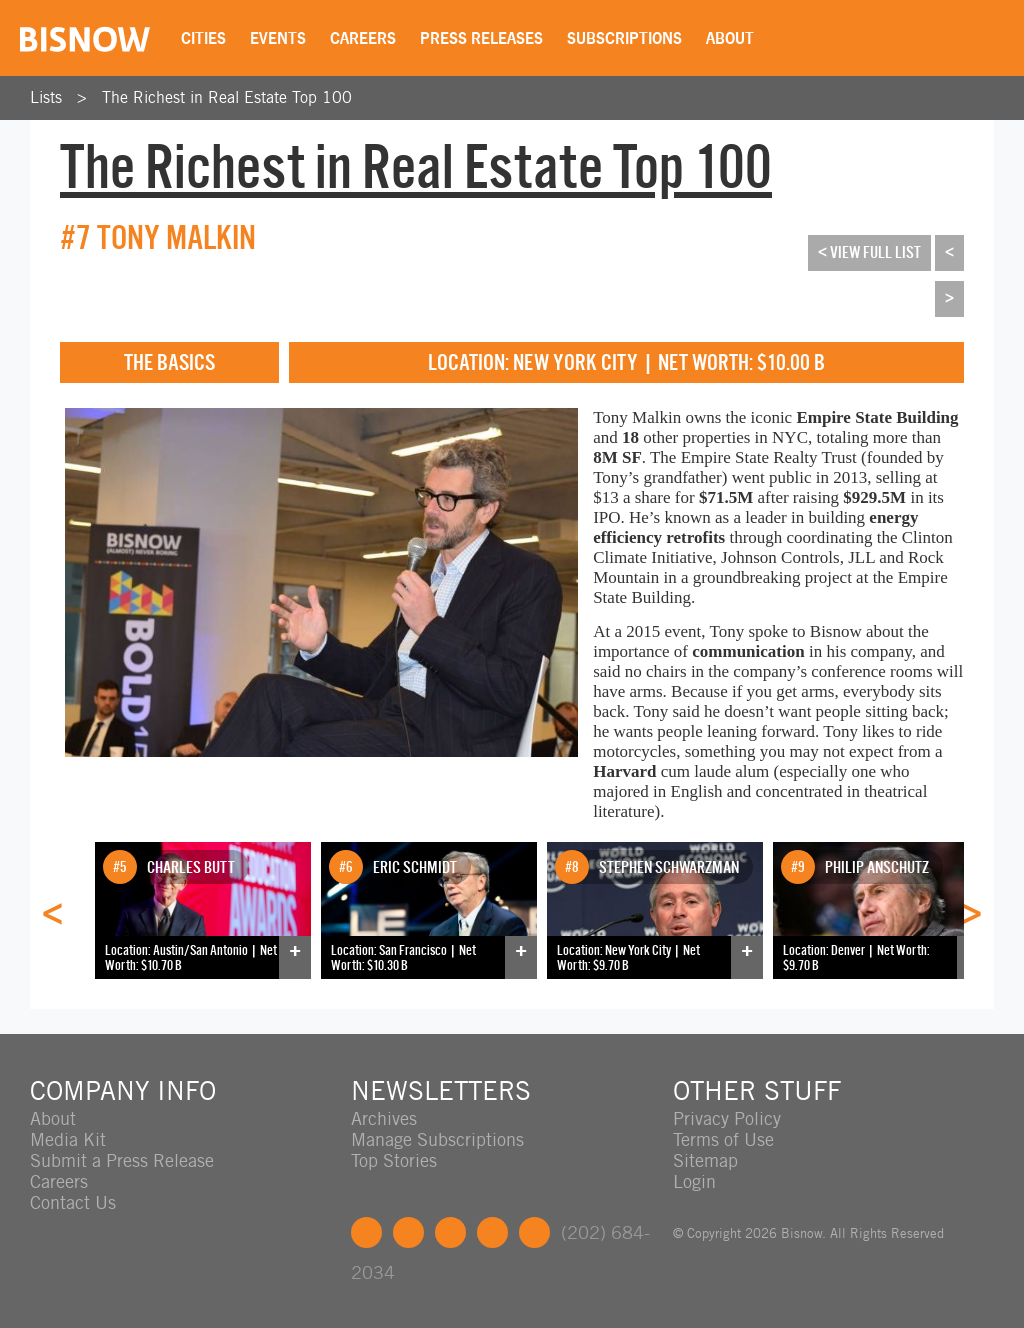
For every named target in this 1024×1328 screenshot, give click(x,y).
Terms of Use (723, 1139)
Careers (363, 38)
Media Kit (68, 1139)
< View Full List (869, 252)
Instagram (492, 1232)
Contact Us (73, 1202)
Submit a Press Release (122, 1160)
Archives (384, 1118)
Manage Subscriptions (437, 1139)
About (730, 38)
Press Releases (481, 38)
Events (278, 38)
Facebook (366, 1232)
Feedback (534, 1232)
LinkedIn (450, 1232)
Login (694, 1181)
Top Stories (394, 1160)
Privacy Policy (727, 1118)
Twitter (408, 1232)
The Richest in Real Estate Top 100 (227, 97)
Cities (203, 38)
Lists (46, 97)
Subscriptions (624, 38)
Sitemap (705, 1160)
